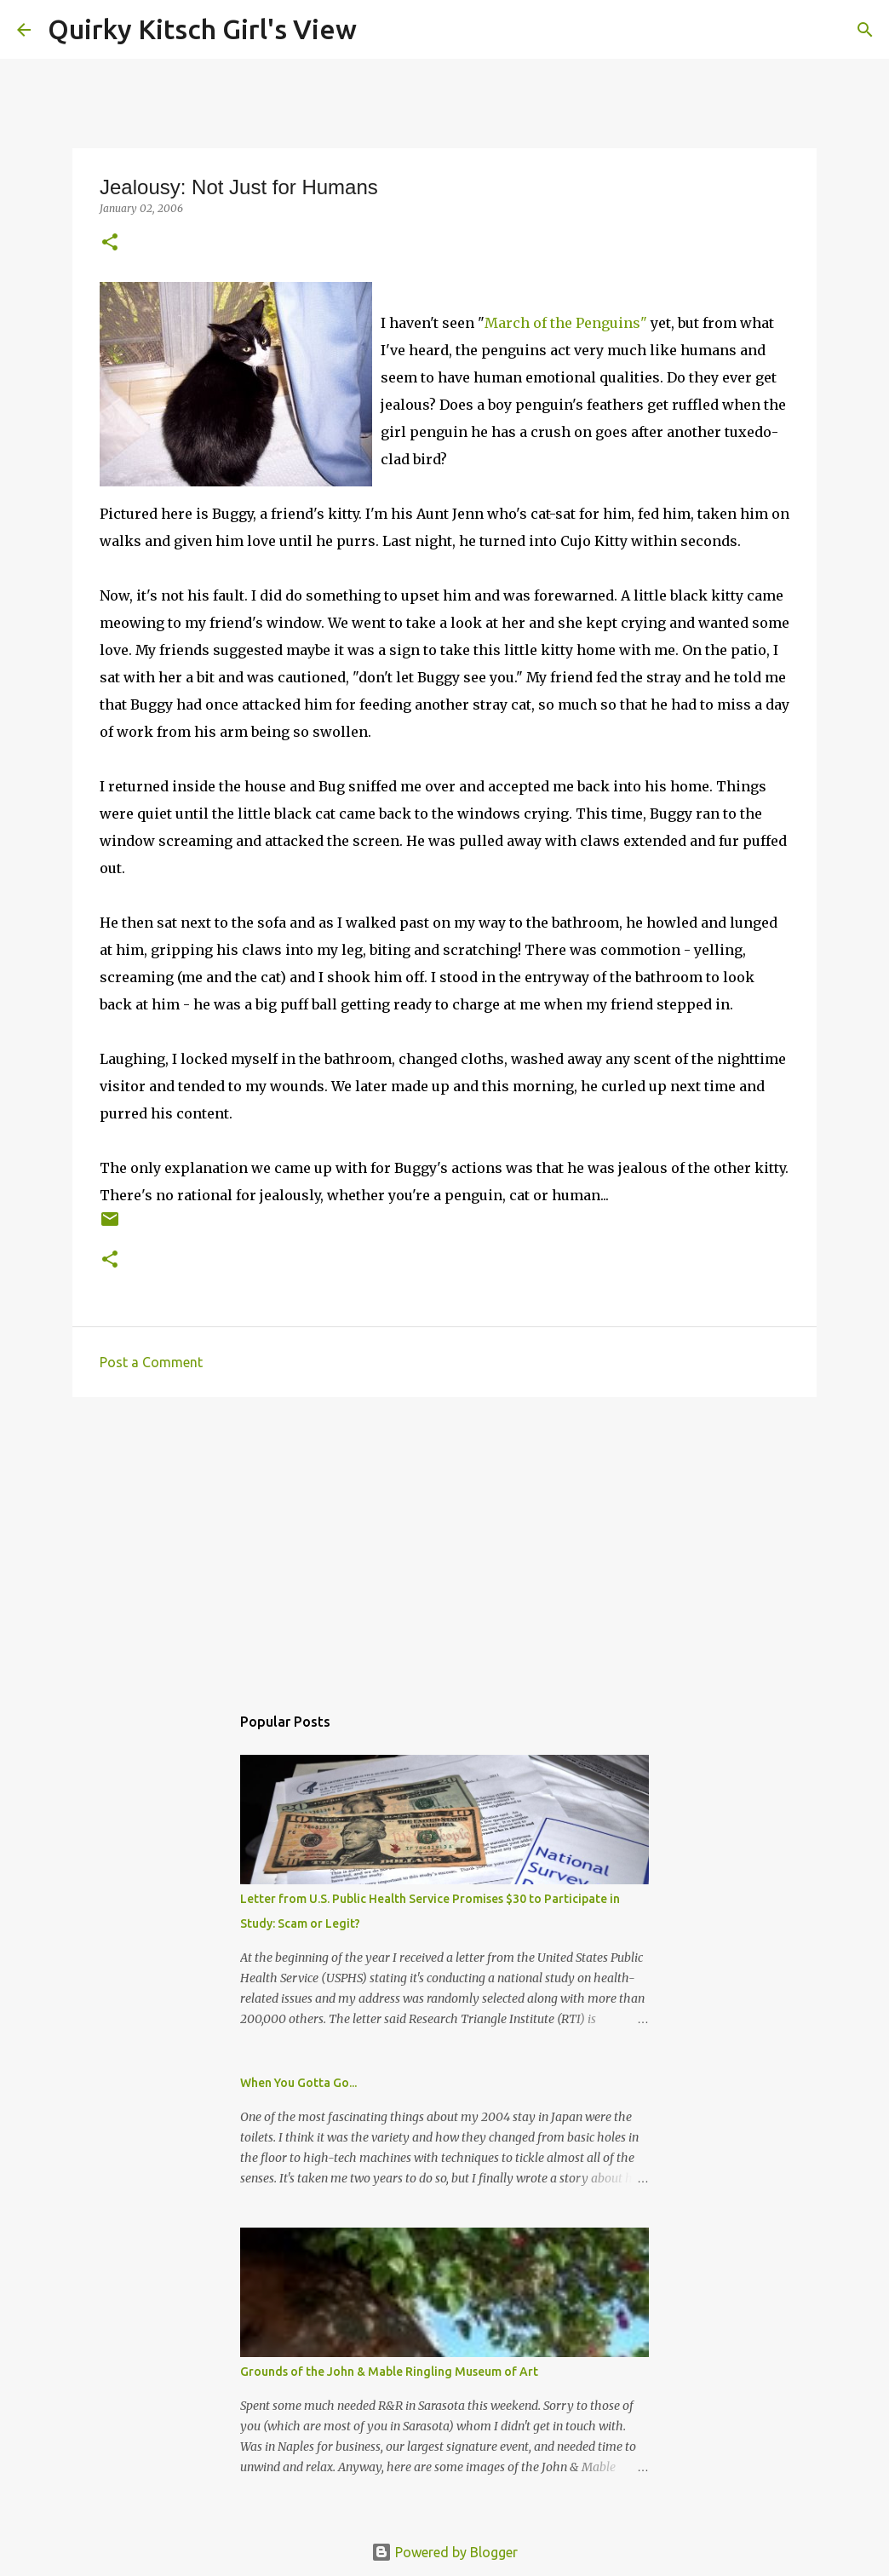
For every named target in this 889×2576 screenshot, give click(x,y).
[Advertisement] (444, 1542)
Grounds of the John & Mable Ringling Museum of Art (389, 2371)
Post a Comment (151, 1362)
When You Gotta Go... (298, 2083)
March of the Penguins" (566, 322)
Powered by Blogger (444, 2552)
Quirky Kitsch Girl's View (202, 29)
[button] (110, 243)
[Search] (380, 29)
